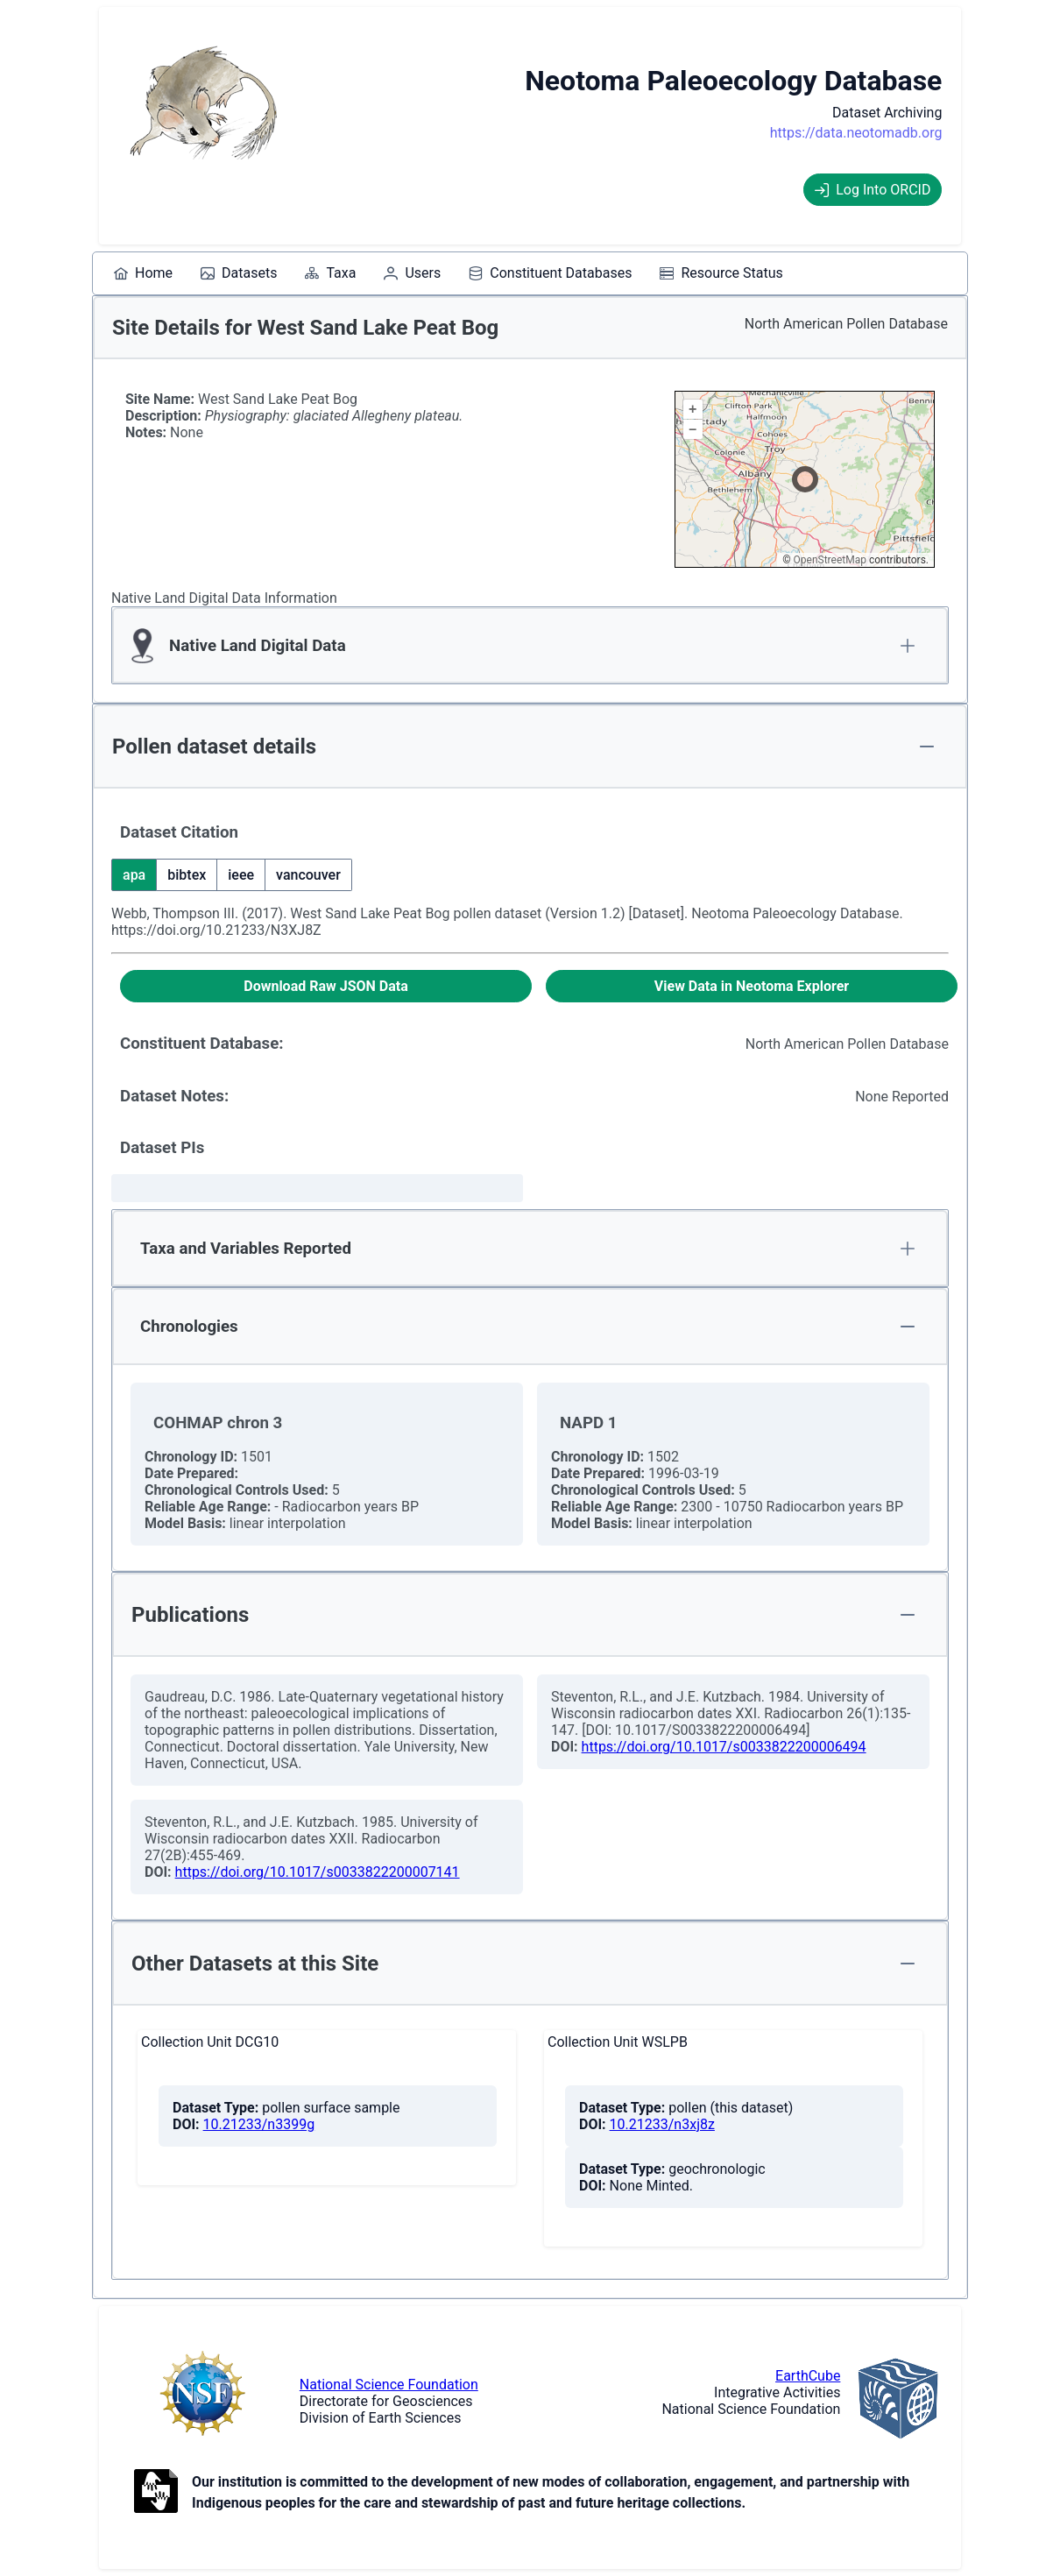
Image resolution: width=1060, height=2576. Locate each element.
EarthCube (807, 2375)
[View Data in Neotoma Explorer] (752, 986)
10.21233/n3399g (259, 2124)
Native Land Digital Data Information (224, 598)
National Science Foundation (389, 2384)
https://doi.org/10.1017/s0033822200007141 (317, 1872)
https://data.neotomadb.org (856, 132)
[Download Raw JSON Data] (326, 986)
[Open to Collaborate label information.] (156, 2492)
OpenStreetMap (830, 560)
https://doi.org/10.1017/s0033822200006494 (724, 1746)
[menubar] (448, 273)
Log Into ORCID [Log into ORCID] (872, 189)
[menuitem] (143, 273)
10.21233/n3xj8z (662, 2124)
